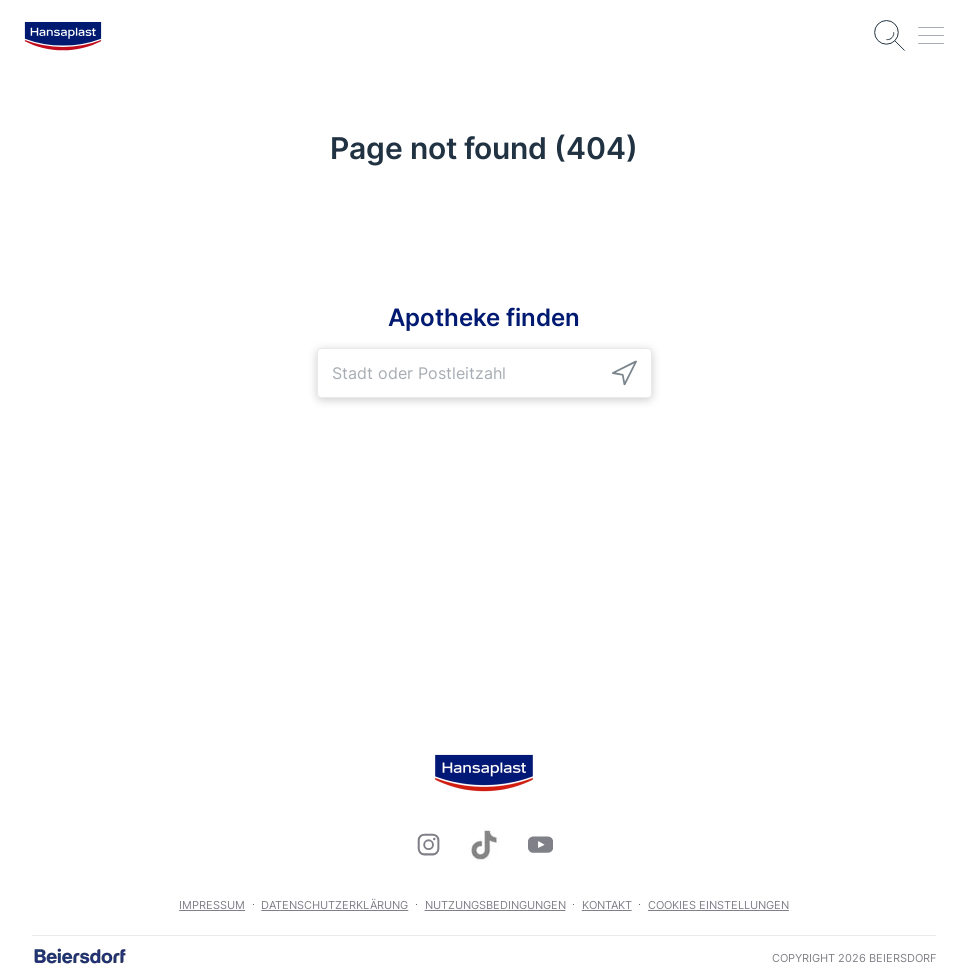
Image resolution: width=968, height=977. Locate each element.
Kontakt (607, 905)
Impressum (212, 905)
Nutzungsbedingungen (495, 905)
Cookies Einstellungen (718, 905)
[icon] (624, 372)
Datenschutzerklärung (334, 905)
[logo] (63, 36)
